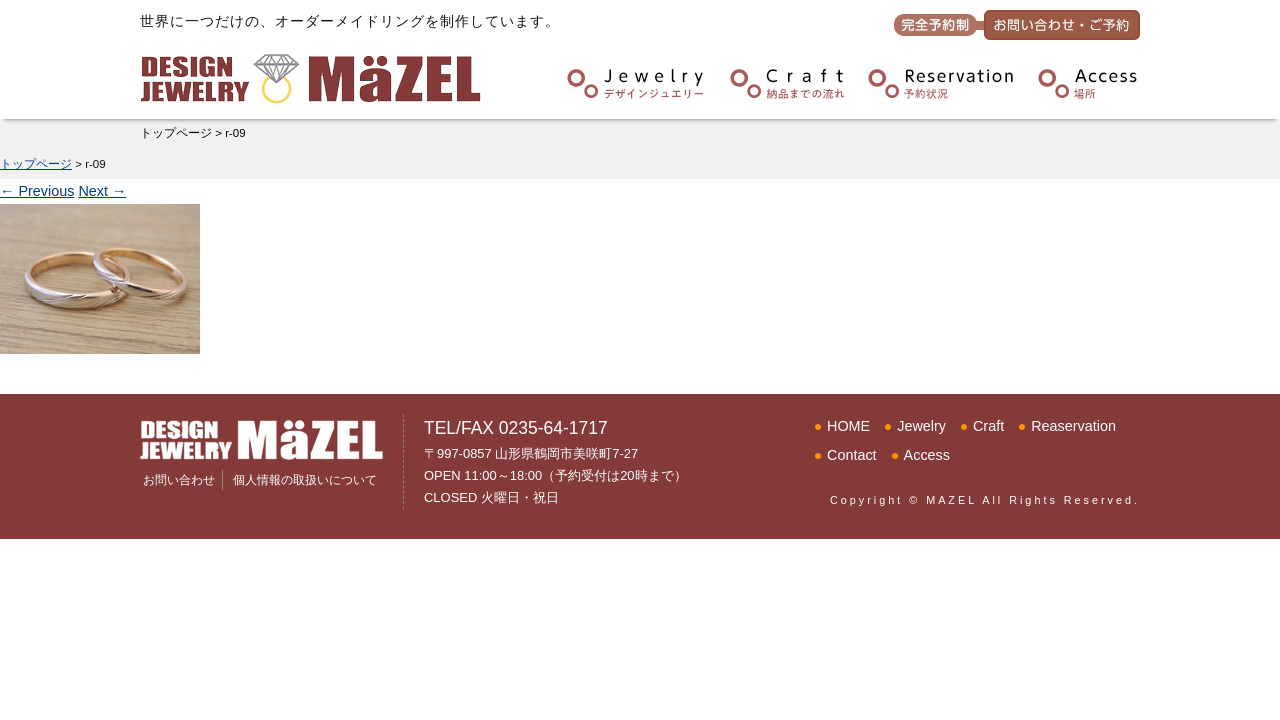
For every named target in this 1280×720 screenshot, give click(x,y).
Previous (37, 191)
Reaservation (1073, 426)
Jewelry (921, 426)
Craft (988, 426)
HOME (848, 426)
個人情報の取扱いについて (305, 480)
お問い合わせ (179, 480)
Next (102, 191)
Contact (852, 455)
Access (927, 455)
